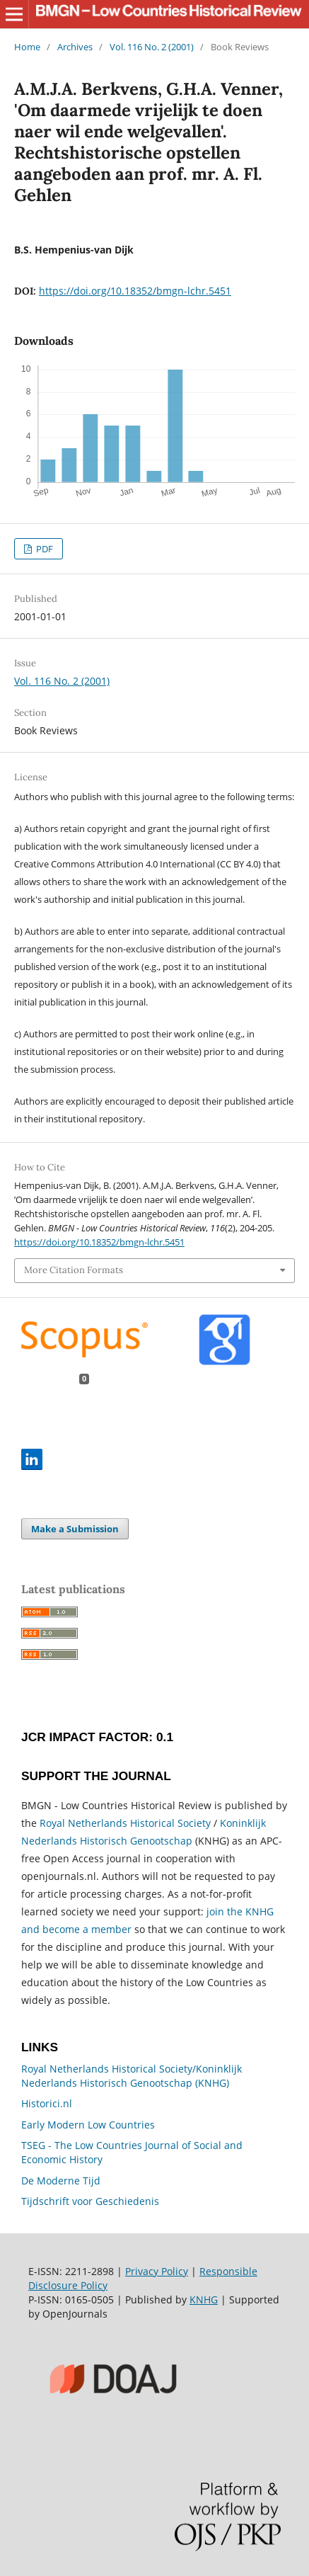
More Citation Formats (73, 1270)
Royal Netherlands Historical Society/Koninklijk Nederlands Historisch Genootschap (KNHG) (131, 2076)
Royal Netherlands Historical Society (125, 1823)
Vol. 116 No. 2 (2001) (152, 46)
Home (27, 46)
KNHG (204, 2299)
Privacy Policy (156, 2271)
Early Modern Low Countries (88, 2124)
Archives (75, 46)
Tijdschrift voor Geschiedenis (90, 2201)
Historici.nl (46, 2103)
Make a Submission (75, 1528)
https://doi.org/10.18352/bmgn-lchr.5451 (135, 290)
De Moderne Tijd (60, 2180)
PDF (43, 548)
